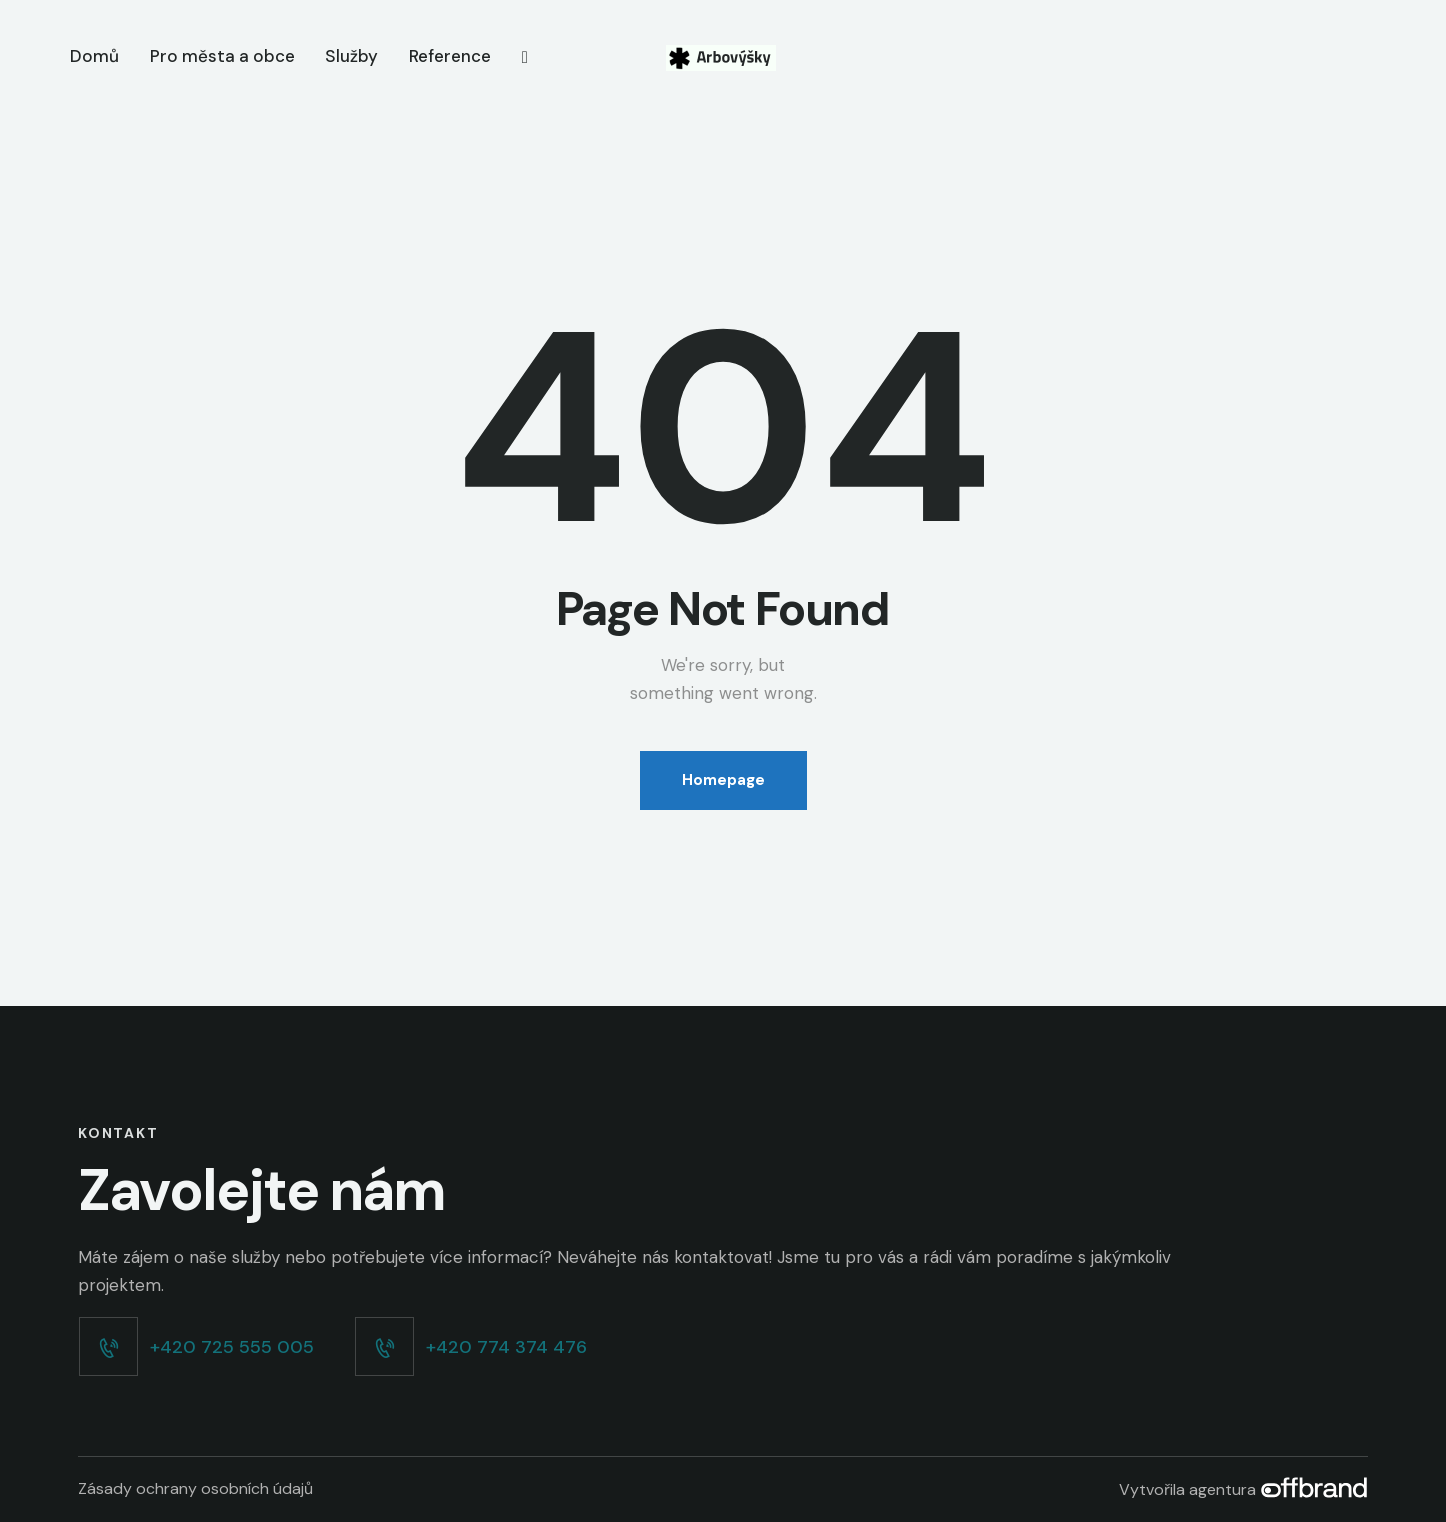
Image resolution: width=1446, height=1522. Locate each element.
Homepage (723, 780)
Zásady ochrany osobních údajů (195, 1488)
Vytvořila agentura (1243, 1489)
